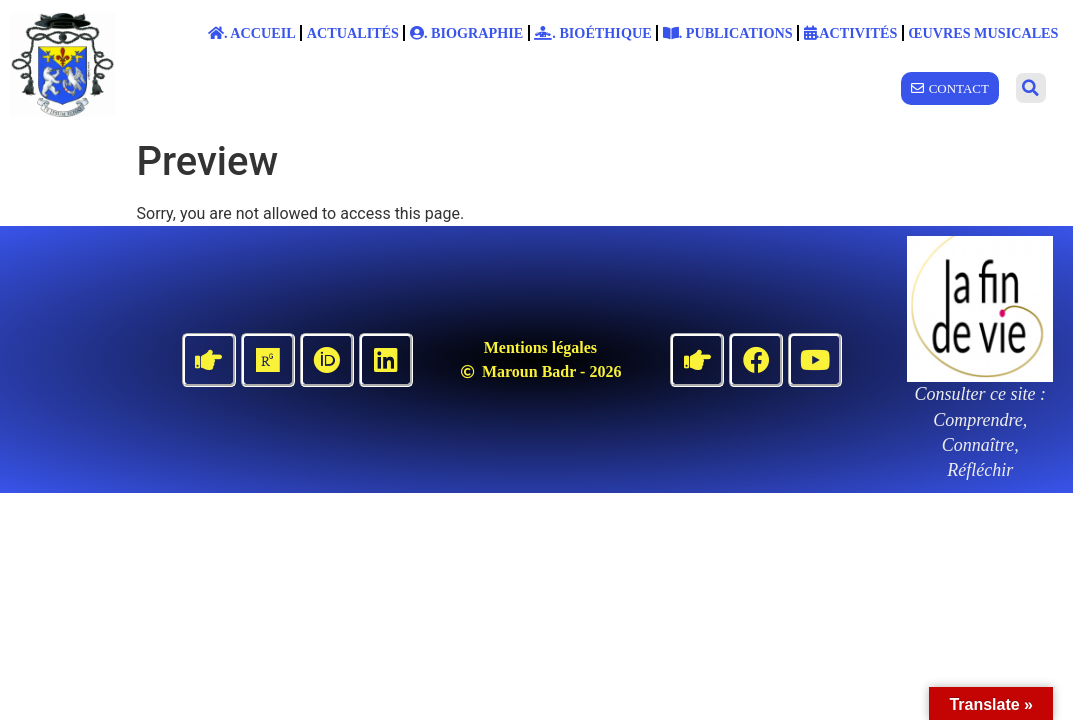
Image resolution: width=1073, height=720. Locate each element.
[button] (1031, 88)
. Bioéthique (592, 33)
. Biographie (466, 33)
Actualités (353, 33)
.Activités (851, 33)
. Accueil (252, 33)
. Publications (728, 33)
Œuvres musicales (983, 33)
